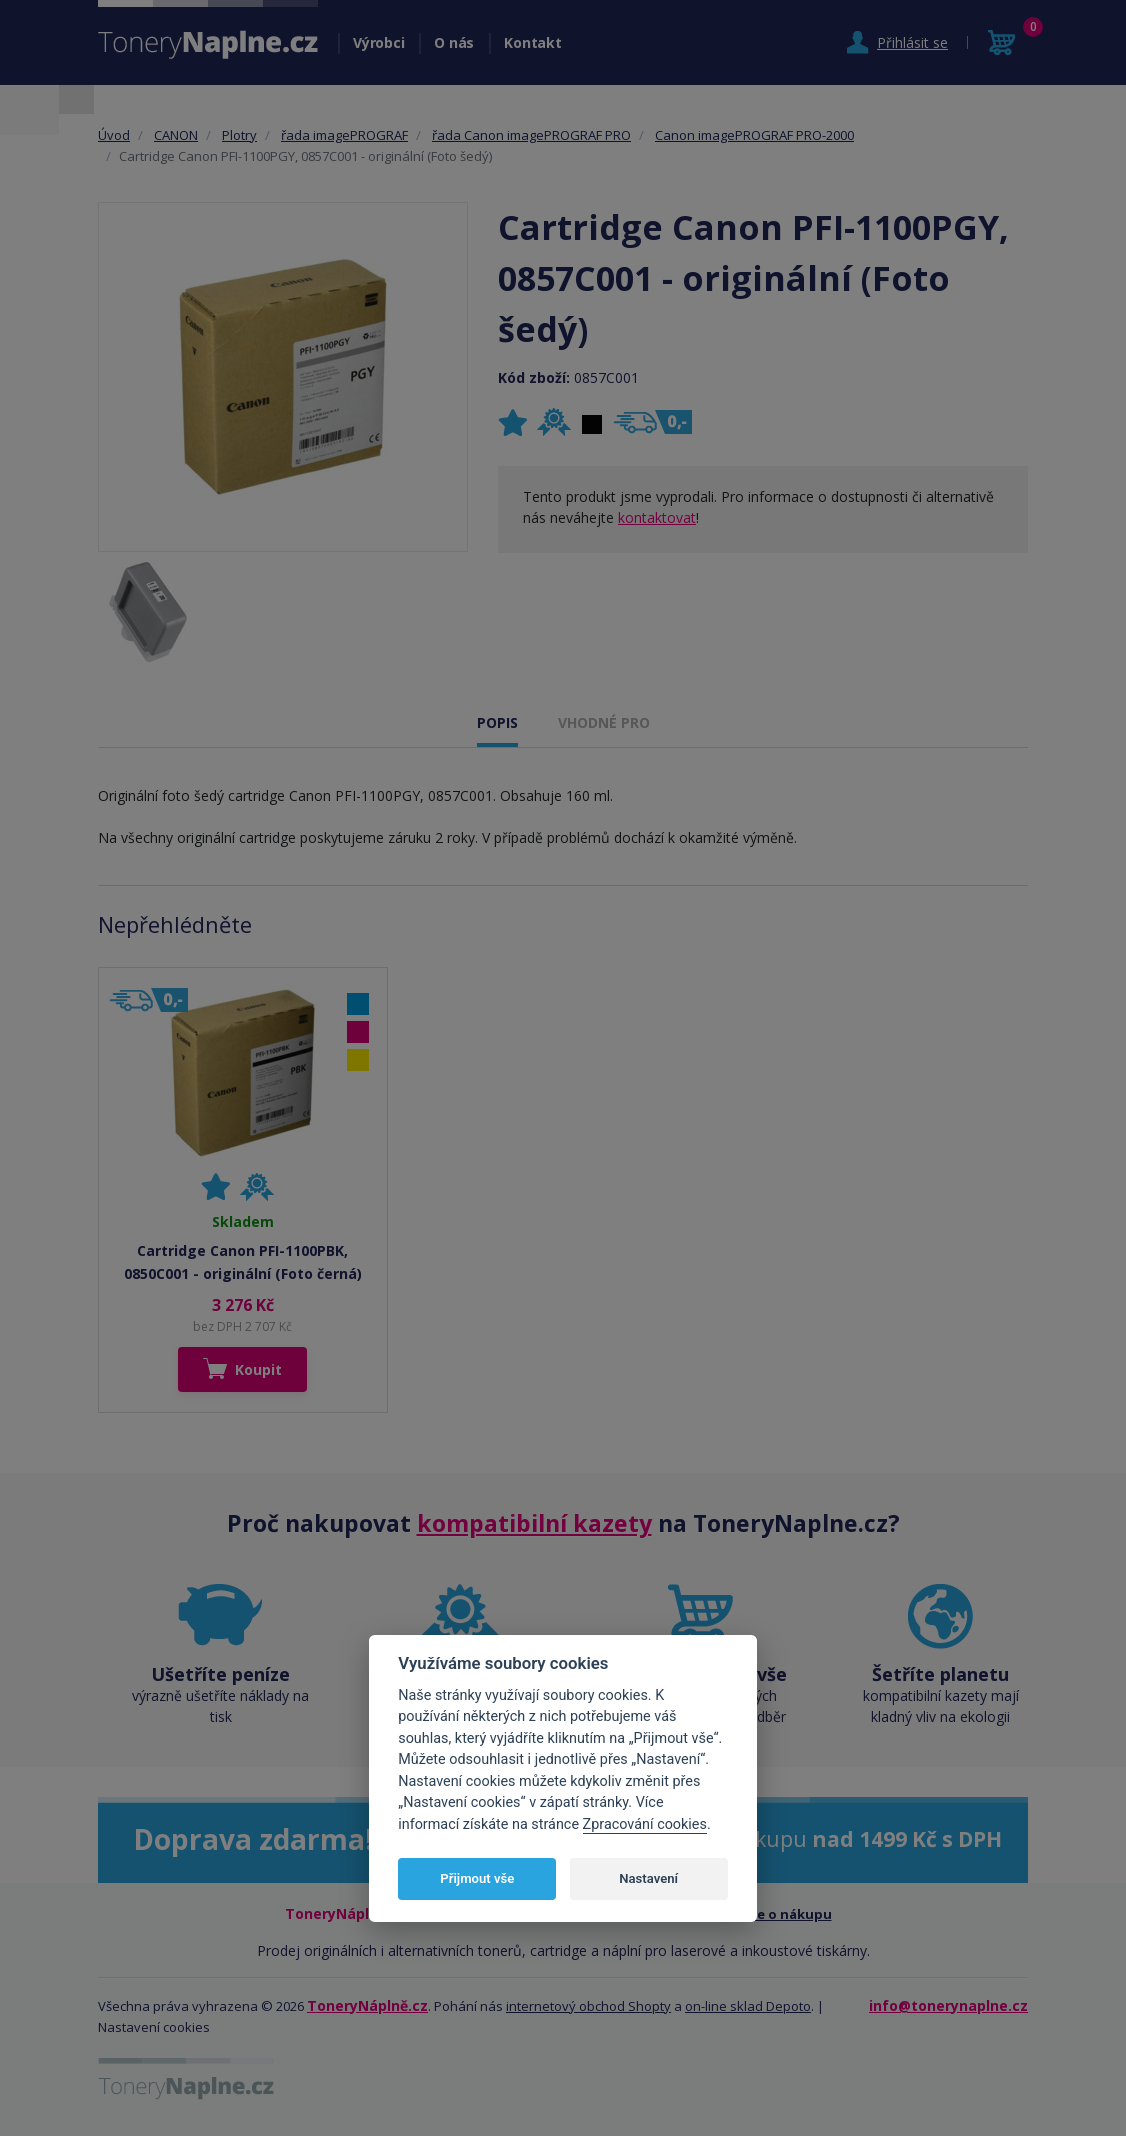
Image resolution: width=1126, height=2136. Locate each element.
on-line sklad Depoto (748, 2006)
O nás (454, 42)
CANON (176, 135)
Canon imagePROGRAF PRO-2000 (754, 135)
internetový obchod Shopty (588, 2006)
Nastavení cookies (154, 2027)
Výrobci (378, 42)
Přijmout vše (477, 1878)
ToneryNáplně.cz (367, 2005)
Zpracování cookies (645, 1824)
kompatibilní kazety (534, 1523)
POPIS (497, 722)
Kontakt (532, 42)
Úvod (114, 135)
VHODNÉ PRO (604, 722)
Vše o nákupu (787, 1914)
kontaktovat (657, 517)
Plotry (239, 135)
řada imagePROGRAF (344, 135)
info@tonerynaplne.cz (948, 2005)
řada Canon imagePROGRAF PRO (531, 135)
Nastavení (648, 1878)
